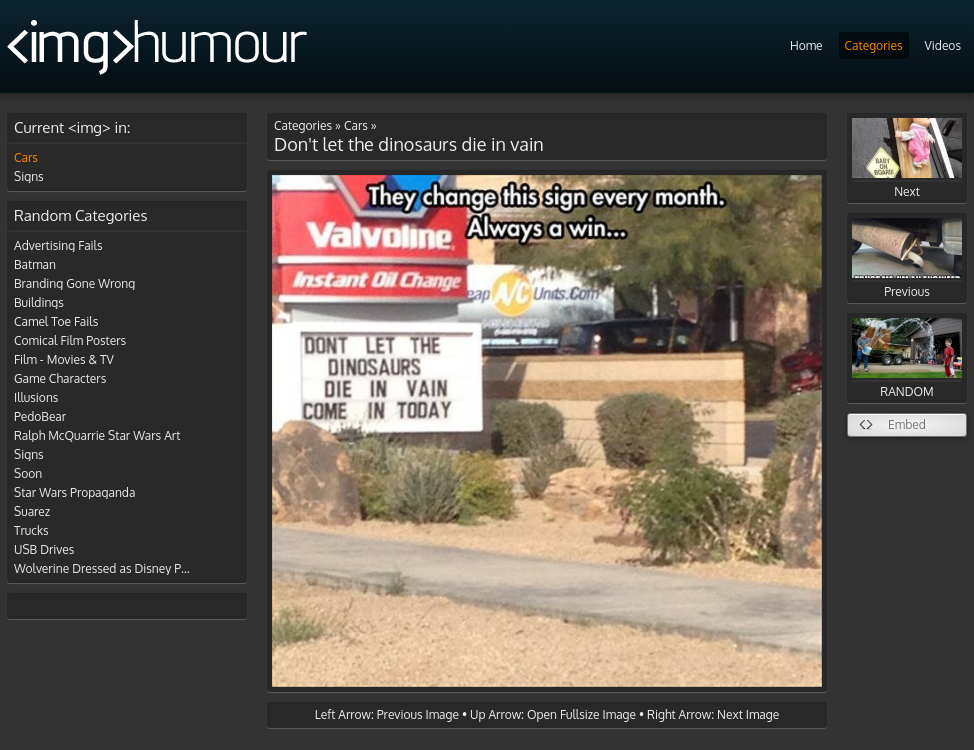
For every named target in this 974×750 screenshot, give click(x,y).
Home (806, 45)
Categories (874, 45)
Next (907, 158)
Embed (907, 424)
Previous (907, 258)
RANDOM (907, 358)
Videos (943, 45)
